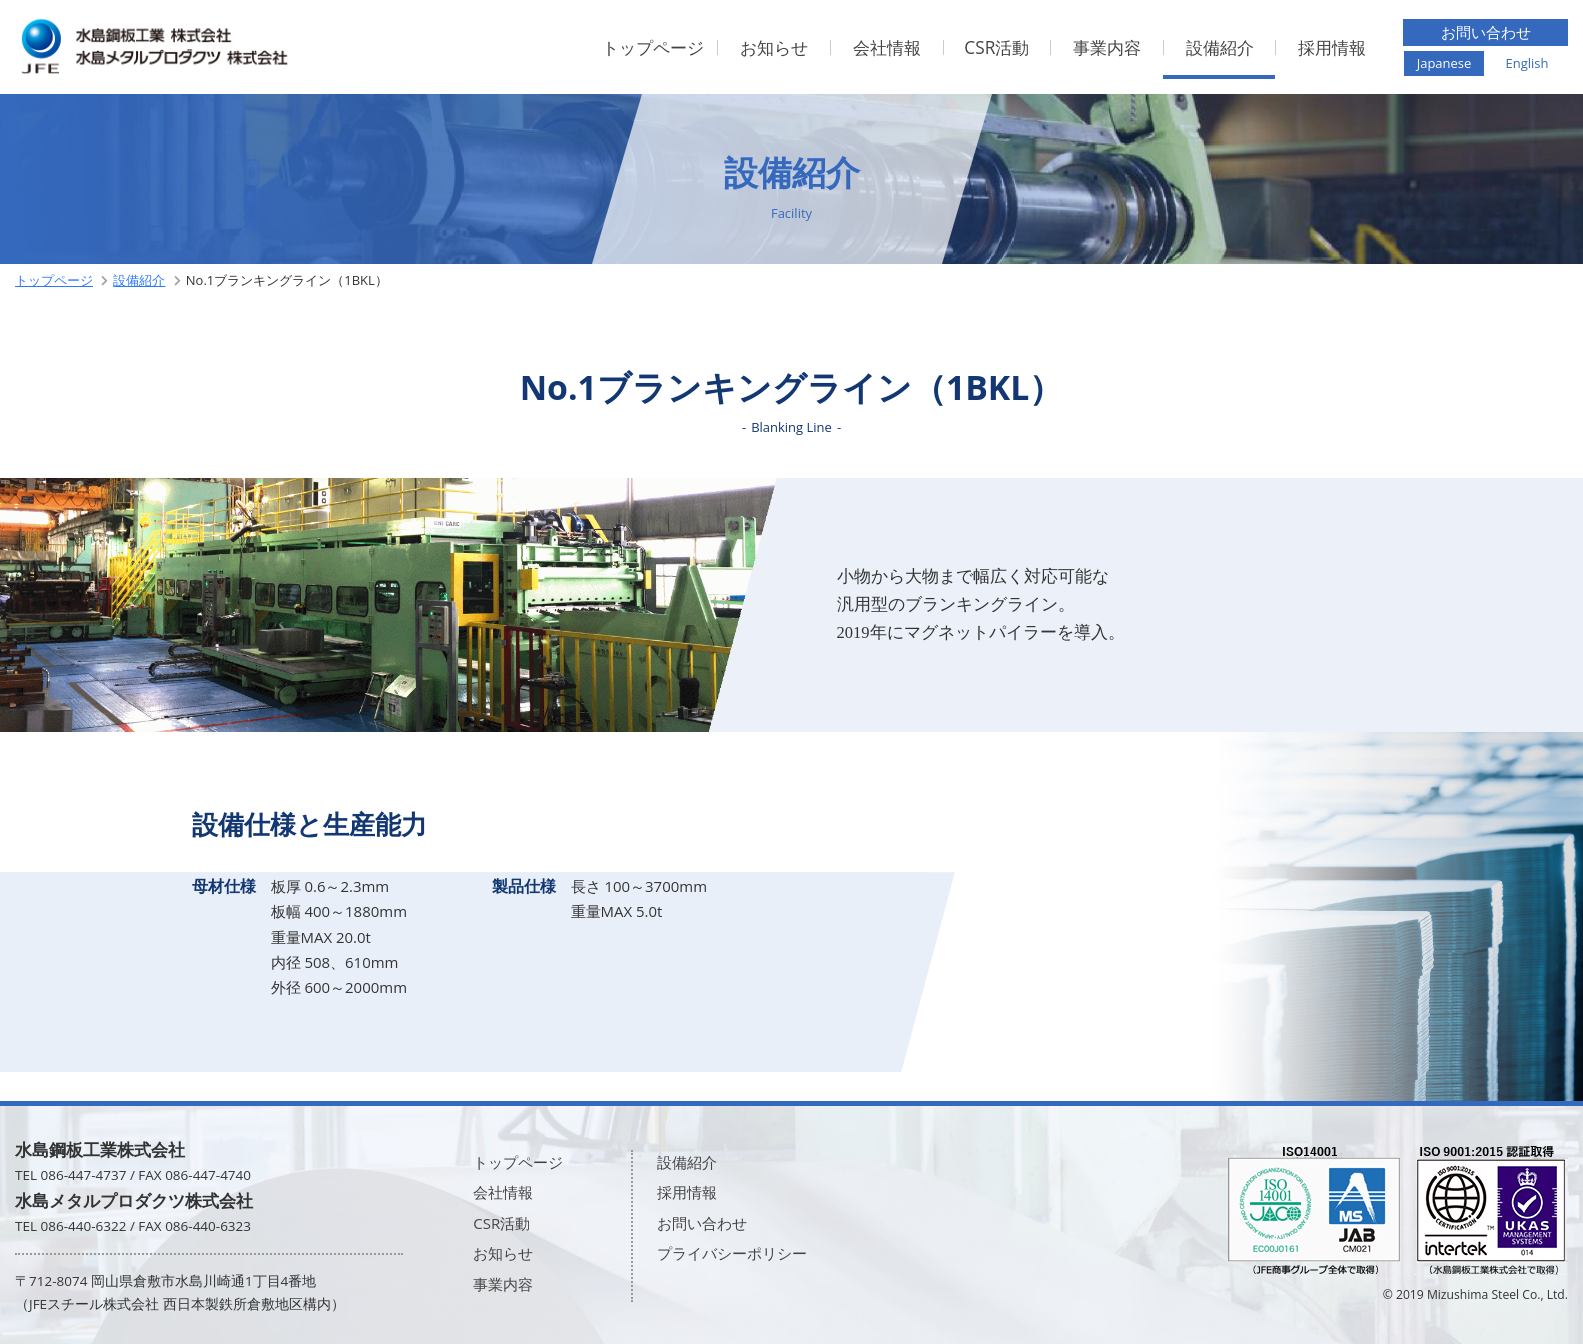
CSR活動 (996, 47)
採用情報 (1332, 47)
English (1526, 63)
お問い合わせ (1486, 32)
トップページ (653, 47)
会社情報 (887, 47)
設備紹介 (1220, 47)
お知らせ (774, 47)
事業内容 (1107, 47)
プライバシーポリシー (732, 1253)
